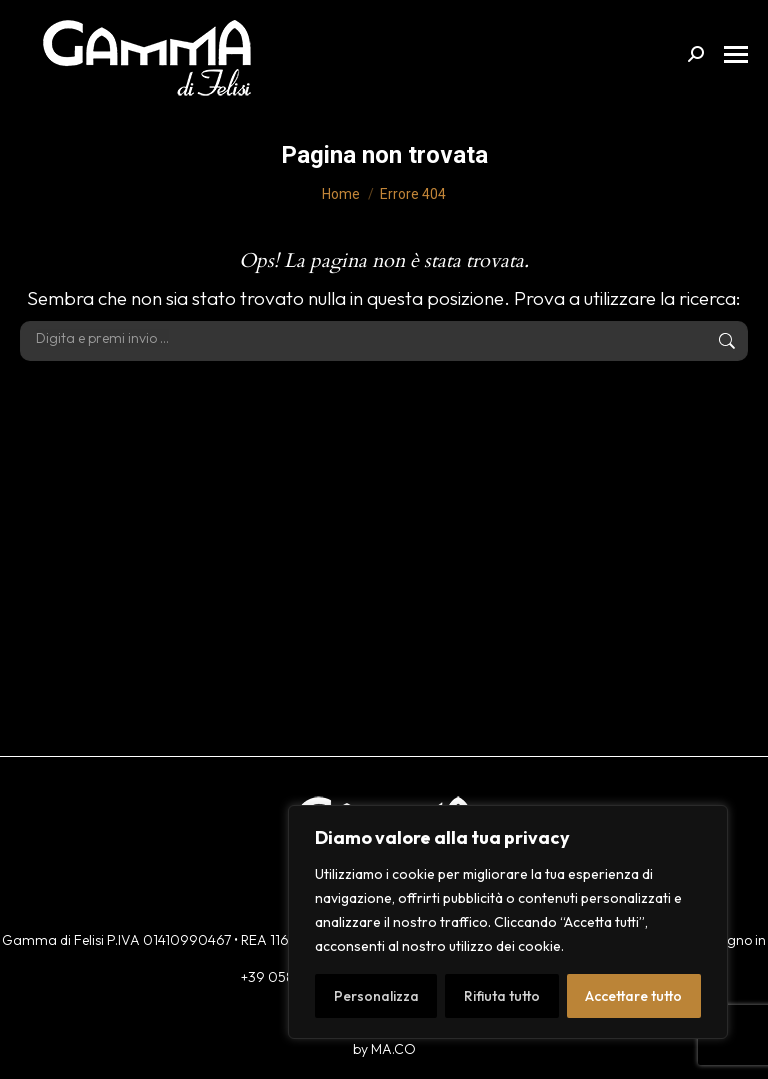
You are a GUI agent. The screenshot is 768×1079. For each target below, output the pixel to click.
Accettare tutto (633, 996)
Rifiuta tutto (502, 996)
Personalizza (376, 996)
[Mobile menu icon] (736, 54)
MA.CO (393, 1049)
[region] (508, 922)
